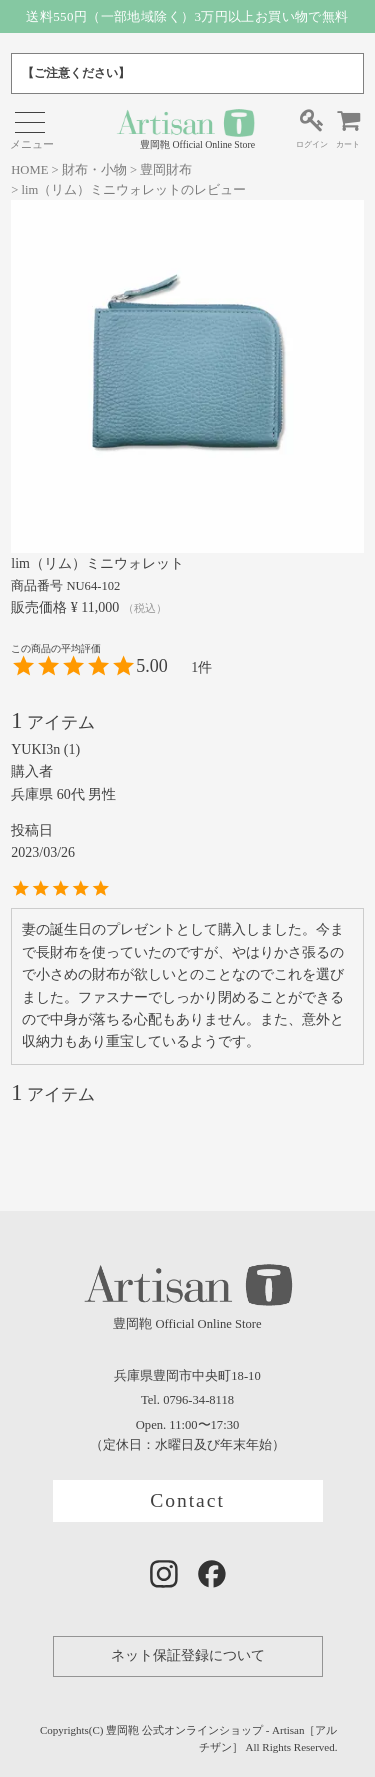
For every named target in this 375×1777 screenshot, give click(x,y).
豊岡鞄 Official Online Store (185, 128)
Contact (187, 1500)
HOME (29, 170)
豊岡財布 (166, 170)
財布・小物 (94, 170)
